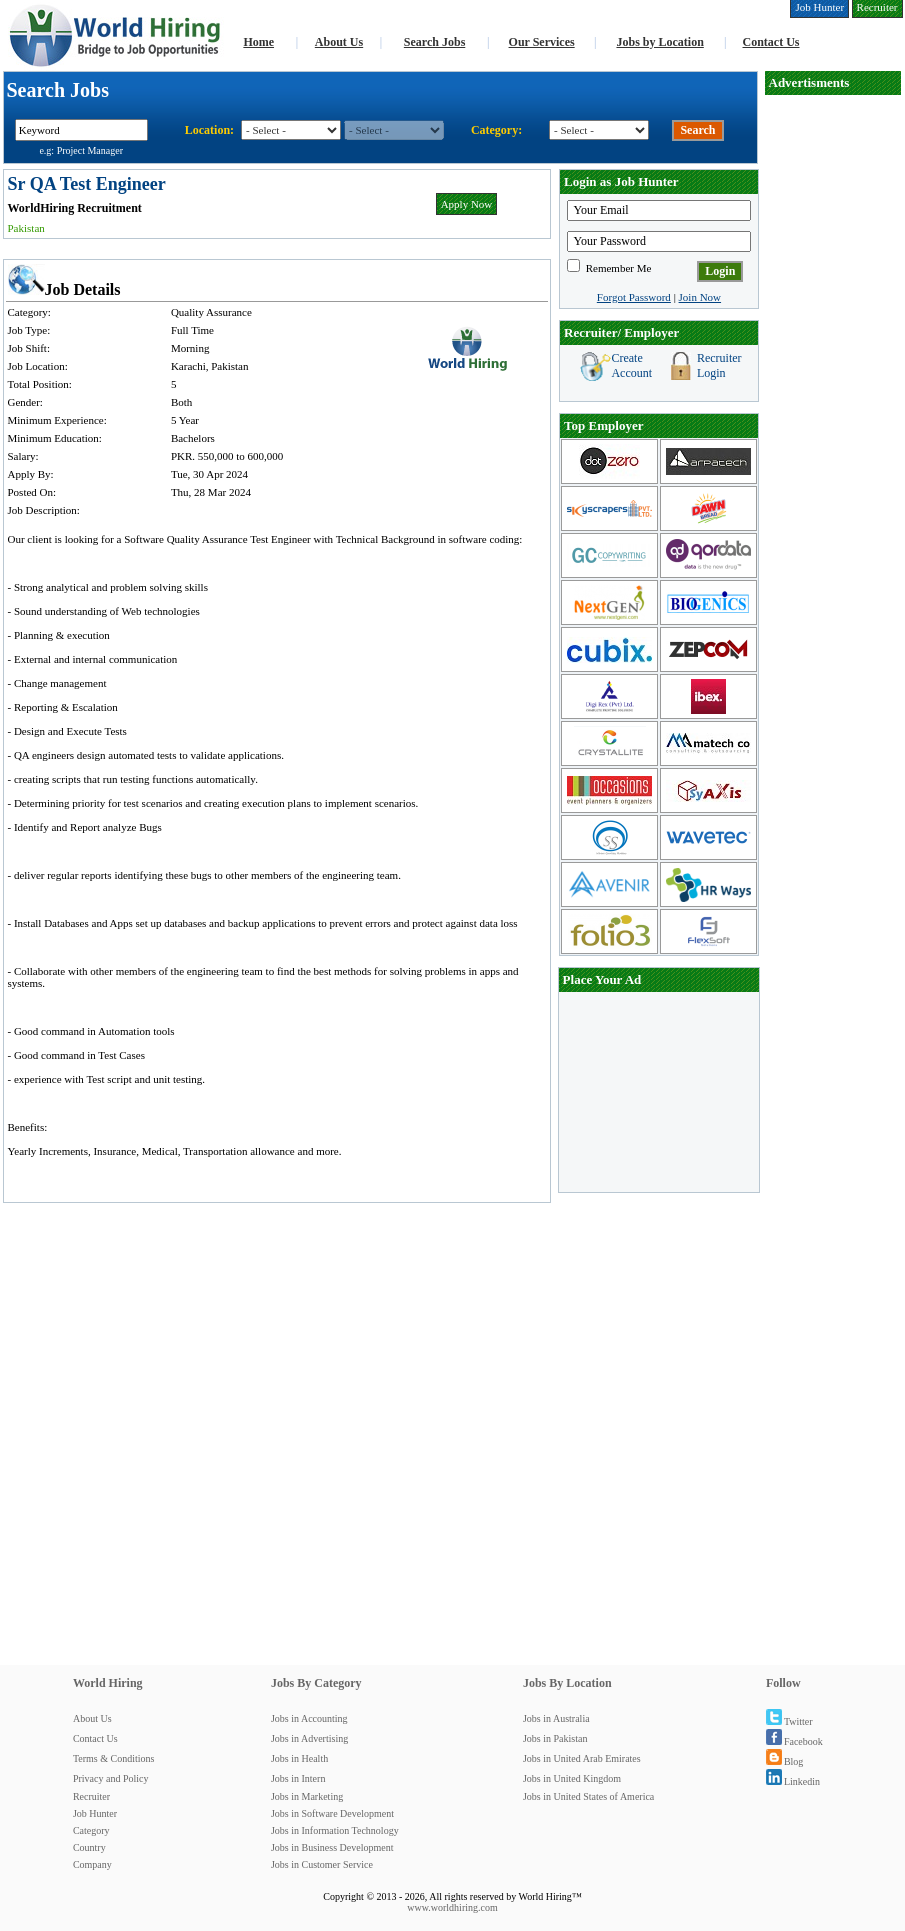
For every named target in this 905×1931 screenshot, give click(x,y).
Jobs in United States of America (588, 1796)
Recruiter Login (719, 365)
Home (258, 42)
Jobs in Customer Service (322, 1864)
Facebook (794, 1741)
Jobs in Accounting (309, 1718)
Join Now (700, 297)
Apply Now (467, 204)
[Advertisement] (833, 158)
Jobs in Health (299, 1758)
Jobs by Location (659, 42)
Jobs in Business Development (332, 1847)
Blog (784, 1761)
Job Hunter (95, 1813)
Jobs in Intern (298, 1778)
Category (91, 1830)
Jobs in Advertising (309, 1738)
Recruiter (91, 1796)
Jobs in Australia (556, 1718)
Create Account (631, 365)
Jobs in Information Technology (335, 1830)
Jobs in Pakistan (555, 1738)
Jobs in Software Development (332, 1813)
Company (92, 1864)
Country (89, 1847)
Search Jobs (434, 42)
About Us (339, 42)
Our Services (542, 42)
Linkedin (793, 1781)
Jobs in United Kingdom (572, 1778)
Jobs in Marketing (307, 1796)
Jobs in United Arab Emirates (582, 1758)
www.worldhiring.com (452, 1907)
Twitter (789, 1721)
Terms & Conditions (114, 1758)
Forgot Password (634, 297)
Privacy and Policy (111, 1778)
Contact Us (771, 42)
